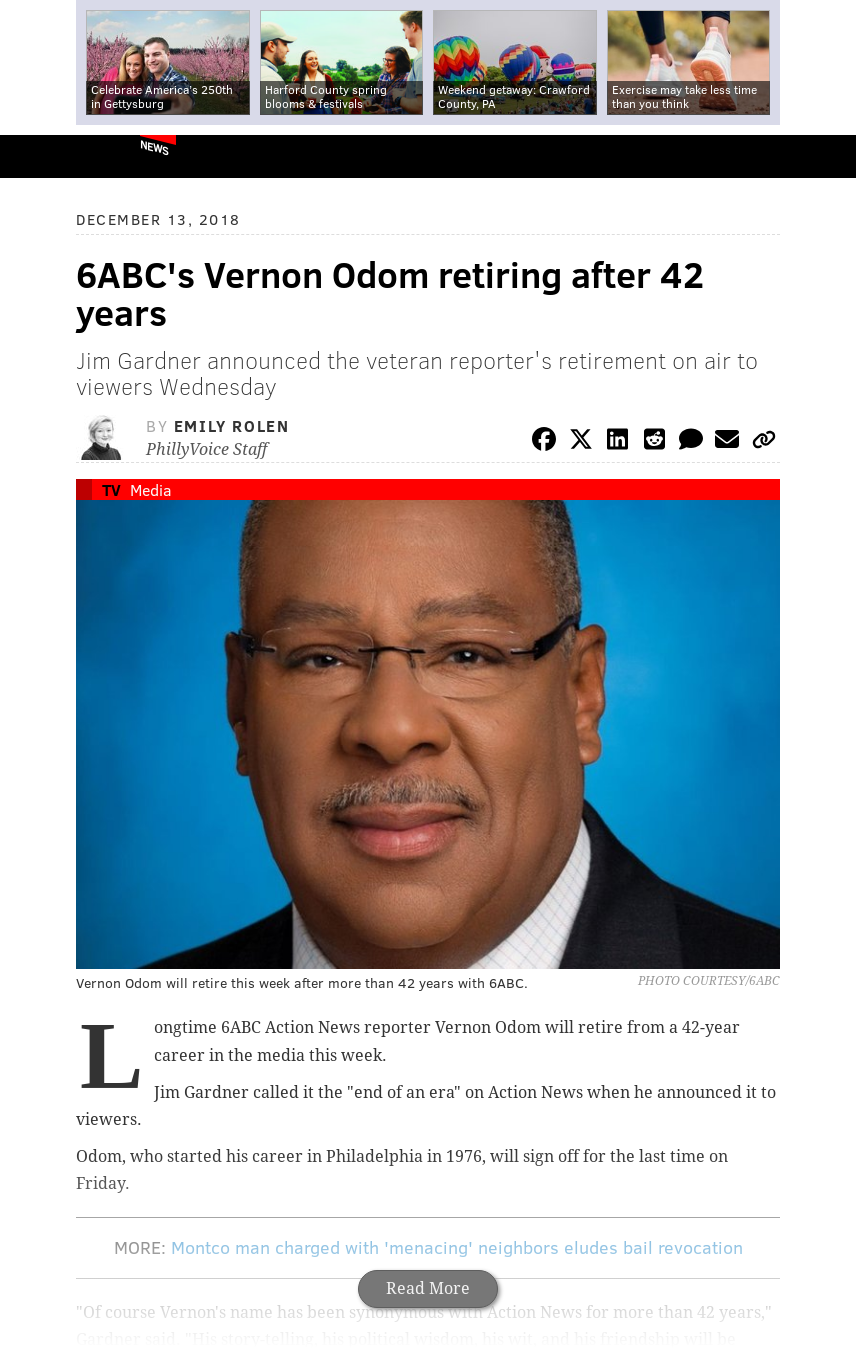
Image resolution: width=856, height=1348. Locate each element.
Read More (428, 1288)
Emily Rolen (232, 425)
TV (111, 489)
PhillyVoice (48, 155)
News (154, 147)
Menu (824, 156)
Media (151, 489)
